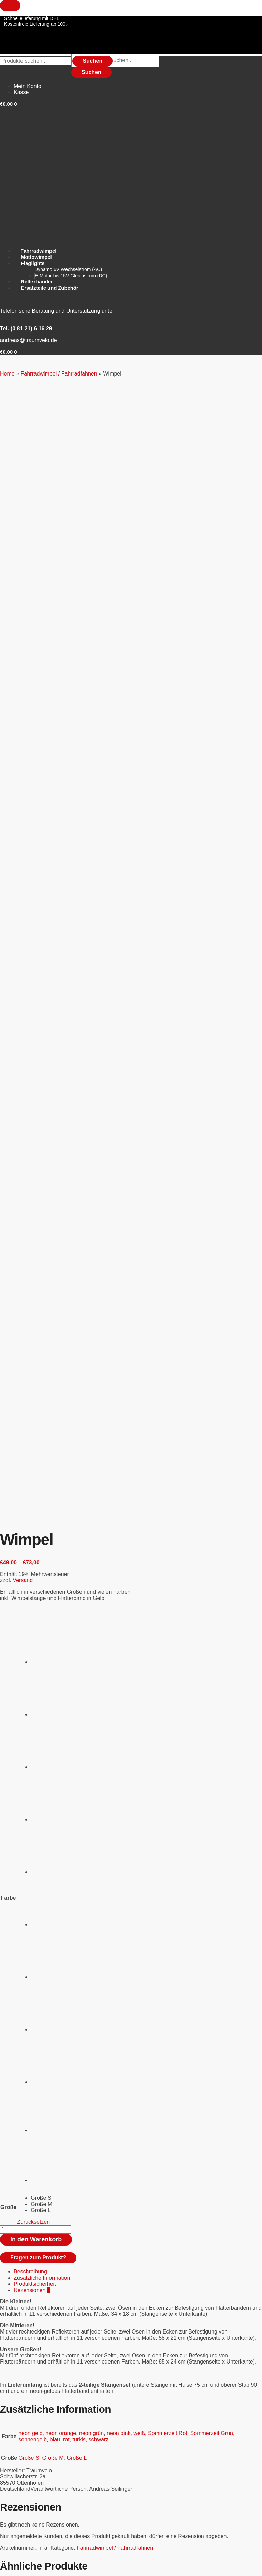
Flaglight (24, 2405)
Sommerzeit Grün (211, 1346)
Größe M (52, 1370)
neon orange (60, 1346)
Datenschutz (13, 2495)
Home (7, 374)
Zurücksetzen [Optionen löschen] (33, 1134)
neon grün (91, 1346)
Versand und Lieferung (24, 2484)
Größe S (28, 1370)
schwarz (99, 1352)
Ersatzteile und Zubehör (43, 2393)
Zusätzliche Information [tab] (42, 1190)
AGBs (6, 2457)
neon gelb (30, 1346)
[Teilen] (54, 2566)
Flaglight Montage (35, 1934)
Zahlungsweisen (17, 2479)
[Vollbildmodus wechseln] (32, 2566)
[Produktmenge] (35, 1142)
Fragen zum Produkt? (38, 1170)
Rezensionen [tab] (32, 1202)
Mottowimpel (29, 2086)
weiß (139, 1346)
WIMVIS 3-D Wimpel (38, 1600)
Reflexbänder (30, 2423)
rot (66, 1352)
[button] (8, 352)
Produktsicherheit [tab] (35, 1196)
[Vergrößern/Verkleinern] (10, 2566)
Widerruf (9, 2451)
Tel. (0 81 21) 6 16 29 (26, 329)
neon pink (118, 1346)
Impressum (12, 2489)
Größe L (77, 1370)
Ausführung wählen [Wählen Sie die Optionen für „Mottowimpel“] (49, 2128)
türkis (78, 1352)
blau (55, 1352)
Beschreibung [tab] (30, 1184)
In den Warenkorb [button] (47, 1642)
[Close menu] (10, 5)
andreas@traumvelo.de (28, 340)
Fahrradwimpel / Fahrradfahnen (58, 374)
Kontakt (8, 2446)
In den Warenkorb (36, 1151)
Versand (23, 493)
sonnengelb (32, 1352)
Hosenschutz (29, 2411)
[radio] (56, 551)
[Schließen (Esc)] (76, 2566)
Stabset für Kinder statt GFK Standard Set (64, 1782)
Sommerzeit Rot (167, 1346)
